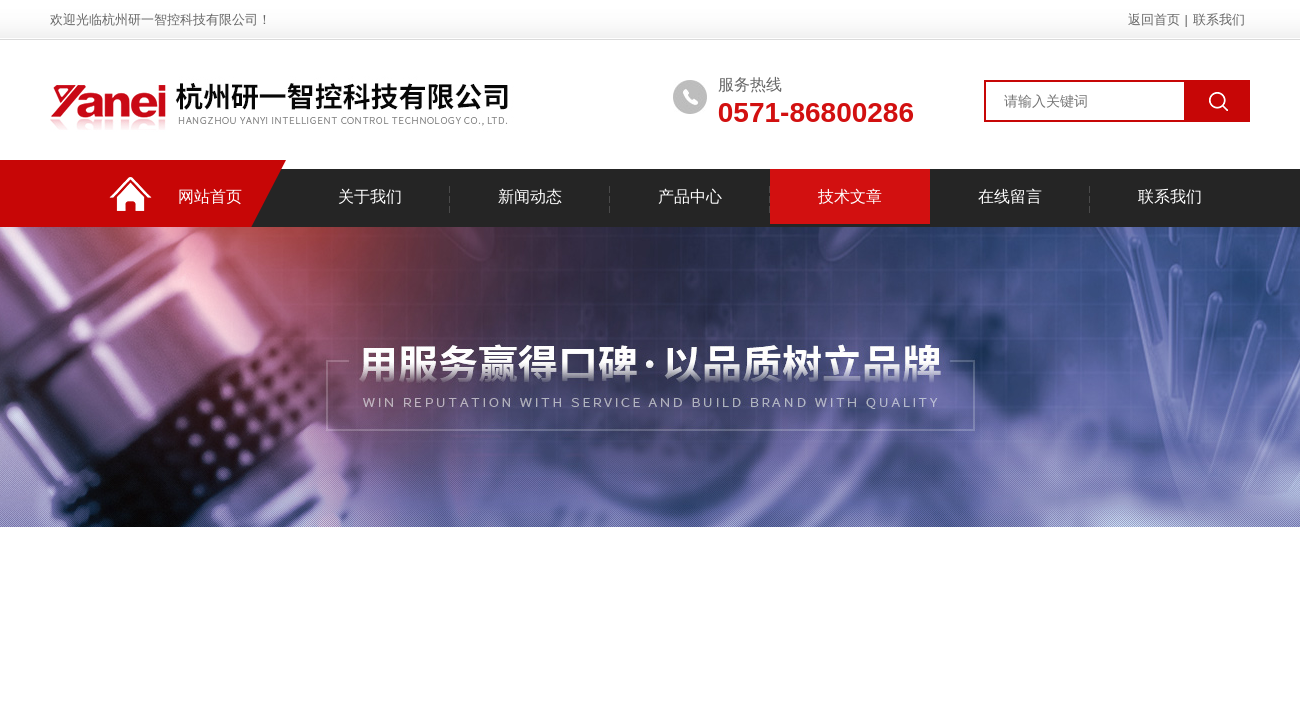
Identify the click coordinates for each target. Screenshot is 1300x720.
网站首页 (210, 196)
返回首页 (1154, 19)
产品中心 (690, 196)
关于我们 (370, 196)
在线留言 (1010, 196)
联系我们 (1219, 19)
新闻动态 (530, 196)
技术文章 (850, 196)
